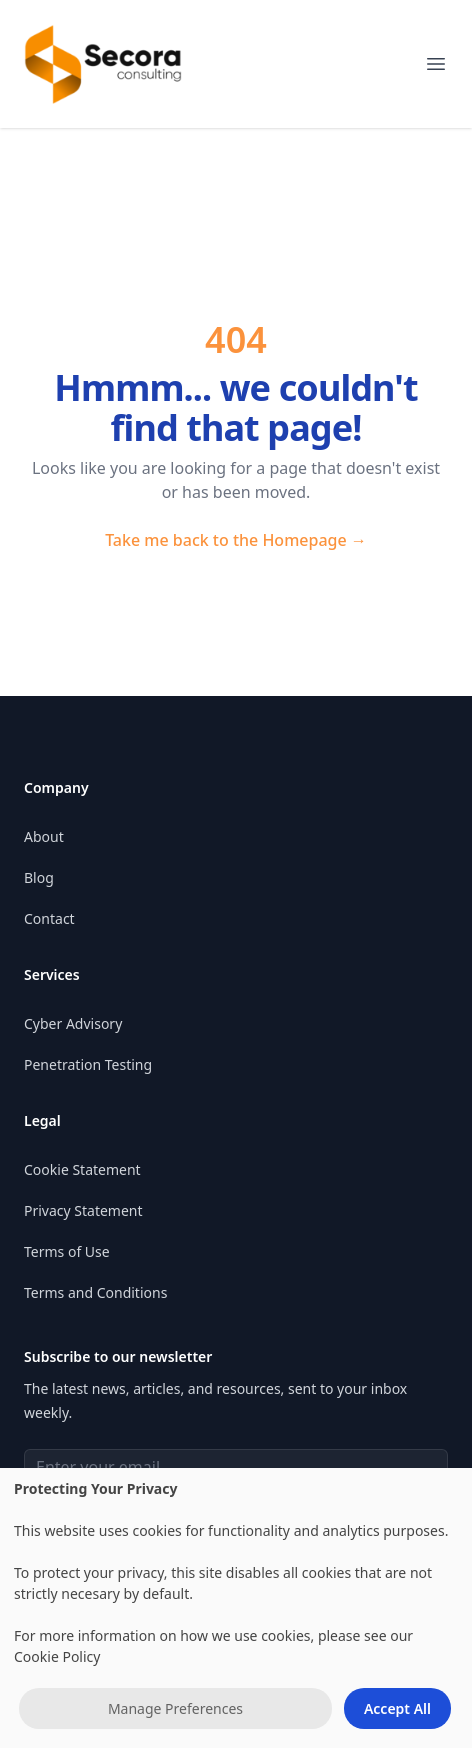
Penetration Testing (88, 1064)
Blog (39, 877)
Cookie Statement (82, 1169)
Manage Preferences (175, 1708)
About (44, 836)
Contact (49, 918)
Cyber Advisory (73, 1023)
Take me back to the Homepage (236, 540)
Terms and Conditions (95, 1292)
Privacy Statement (83, 1210)
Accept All (397, 1708)
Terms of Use (67, 1251)
